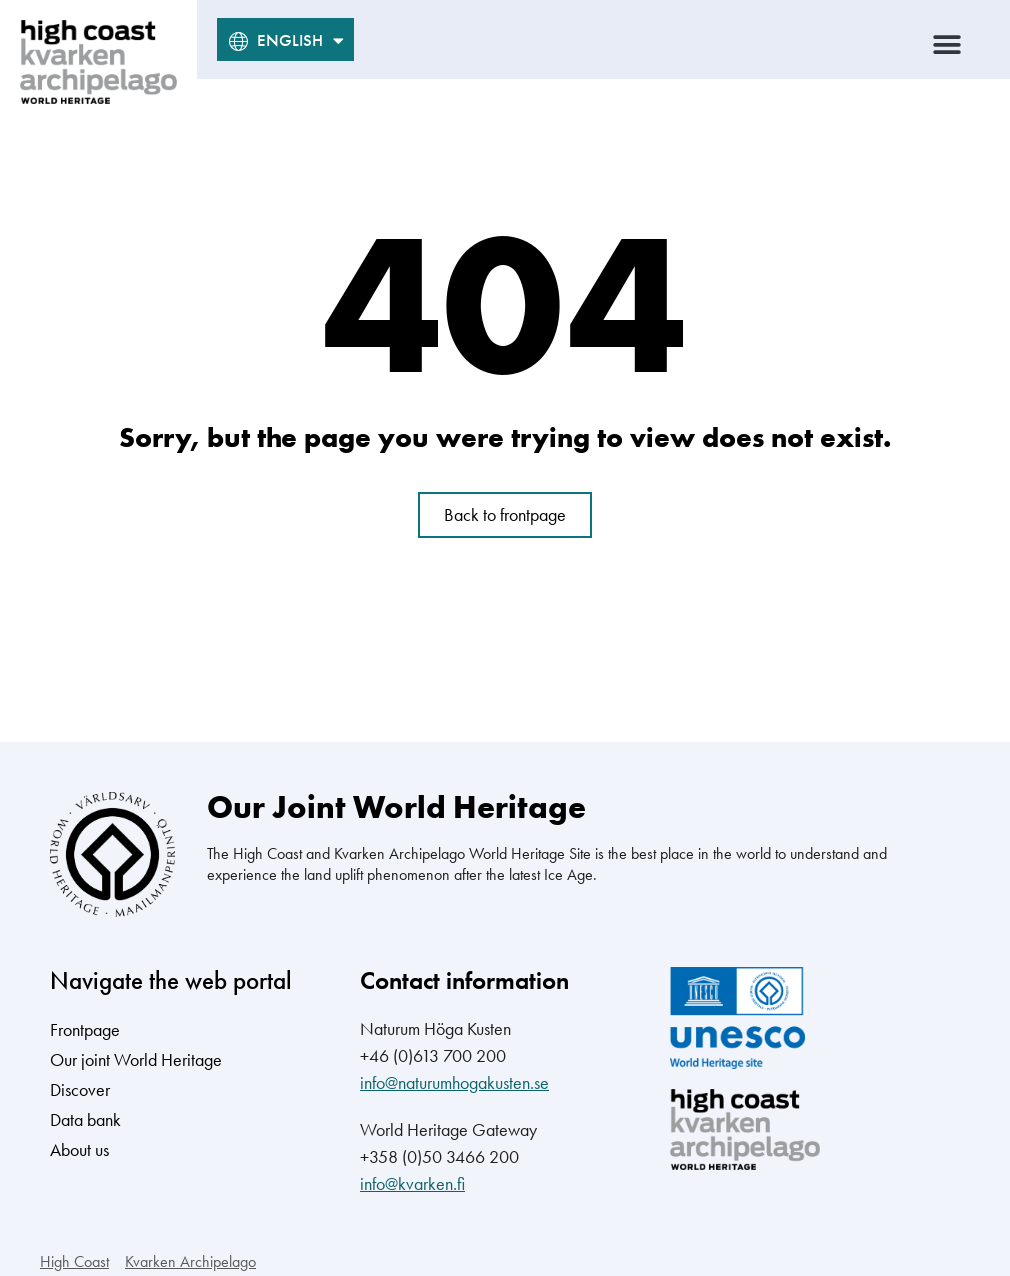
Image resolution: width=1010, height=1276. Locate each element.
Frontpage (85, 1029)
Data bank (85, 1119)
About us (79, 1149)
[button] (947, 44)
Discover (80, 1089)
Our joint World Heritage (136, 1059)
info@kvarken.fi (412, 1183)
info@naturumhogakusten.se (454, 1082)
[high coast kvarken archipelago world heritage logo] (98, 62)
